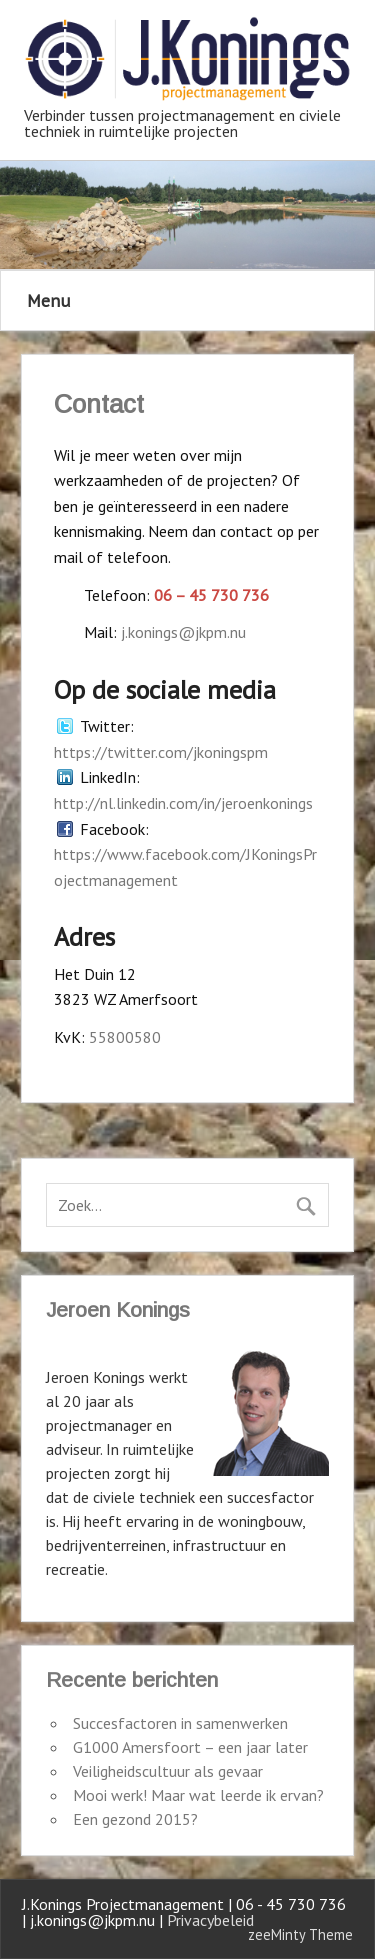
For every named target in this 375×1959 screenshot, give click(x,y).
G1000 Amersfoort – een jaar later (190, 1747)
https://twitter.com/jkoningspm (161, 752)
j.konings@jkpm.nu (183, 632)
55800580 (125, 1037)
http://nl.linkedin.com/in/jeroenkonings (183, 803)
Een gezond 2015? (135, 1819)
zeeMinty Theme (300, 1934)
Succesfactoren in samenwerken (180, 1723)
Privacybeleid (210, 1920)
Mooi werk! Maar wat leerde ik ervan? (198, 1795)
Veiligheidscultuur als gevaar (168, 1771)
